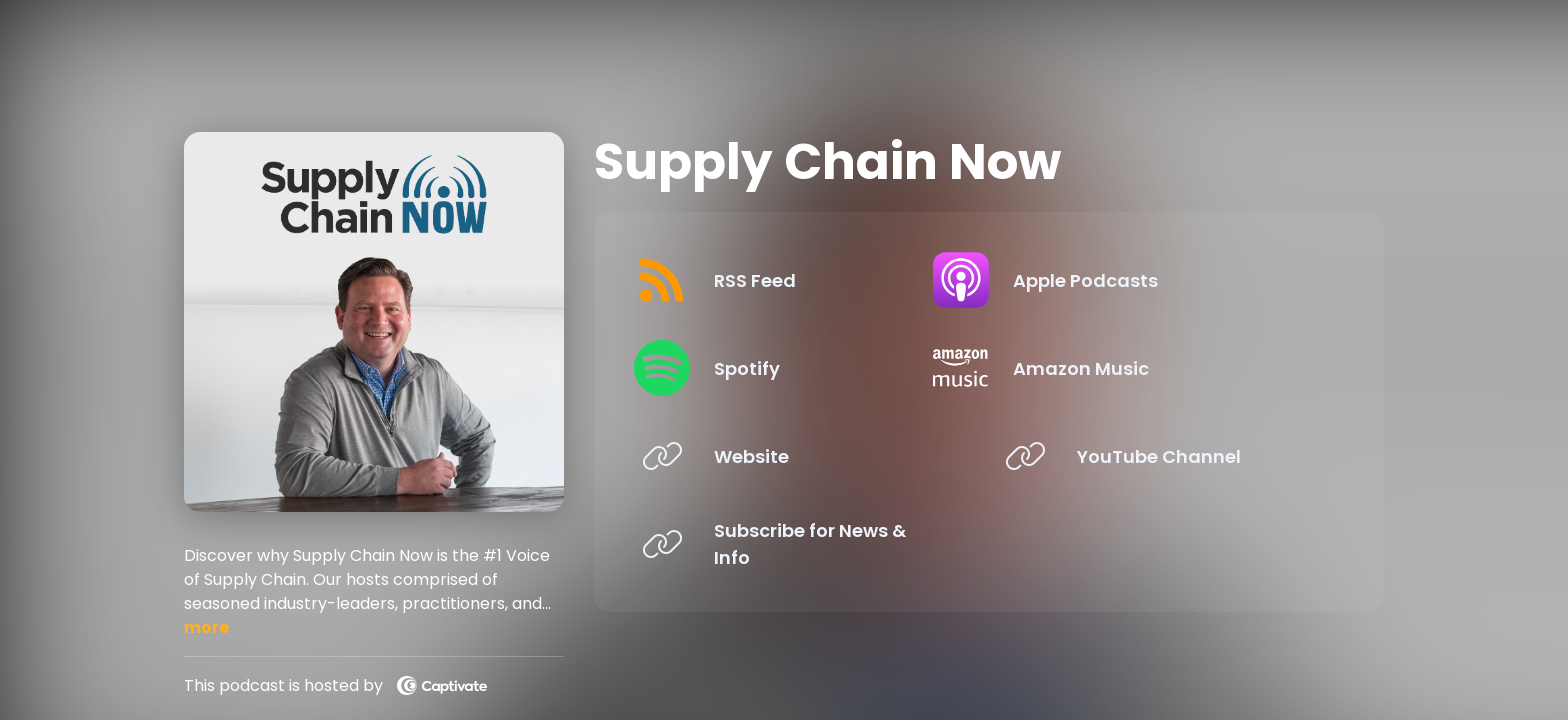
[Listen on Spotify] (799, 368)
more (206, 627)
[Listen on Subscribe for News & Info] (799, 544)
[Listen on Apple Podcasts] (1162, 280)
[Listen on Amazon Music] (1162, 368)
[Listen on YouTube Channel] (1162, 456)
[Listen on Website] (799, 456)
